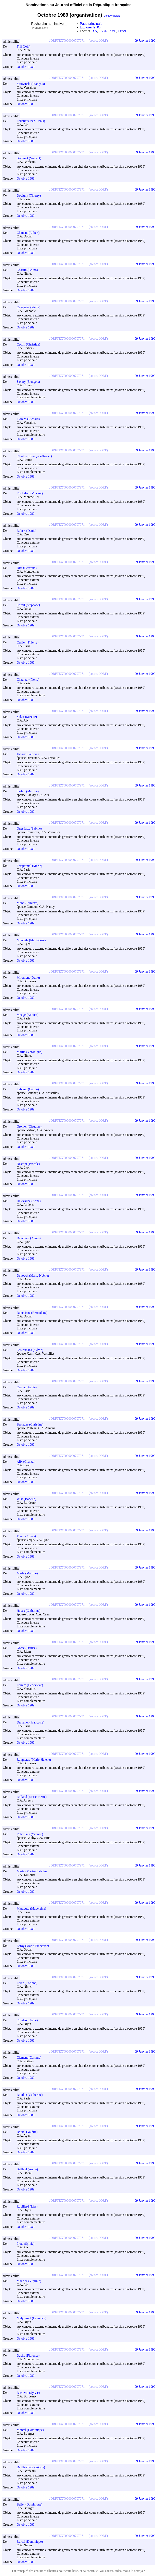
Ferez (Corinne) (29, 1983)
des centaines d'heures (43, 2571)
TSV (94, 31)
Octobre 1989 (26, 66)
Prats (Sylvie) (27, 2243)
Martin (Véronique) (31, 1052)
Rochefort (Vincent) (31, 493)
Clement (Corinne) (31, 2057)
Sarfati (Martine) (29, 791)
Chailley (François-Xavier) (36, 456)
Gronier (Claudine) (31, 1126)
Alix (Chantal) (28, 1461)
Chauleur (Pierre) (30, 679)
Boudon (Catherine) (31, 2094)
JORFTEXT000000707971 (67, 40)
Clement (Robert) (30, 232)
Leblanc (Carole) (30, 1089)
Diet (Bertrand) (28, 568)
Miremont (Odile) (30, 977)
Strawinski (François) (32, 84)
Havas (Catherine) (30, 1610)
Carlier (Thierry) (29, 642)
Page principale (91, 23)
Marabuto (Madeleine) (33, 1908)
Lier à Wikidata (112, 15)
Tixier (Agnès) (28, 1536)
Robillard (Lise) (29, 2206)
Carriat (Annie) (28, 1387)
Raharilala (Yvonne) (32, 1834)
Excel (122, 31)
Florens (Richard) (30, 419)
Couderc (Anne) (29, 2020)
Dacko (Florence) (30, 2355)
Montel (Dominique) (32, 2430)
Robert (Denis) (28, 530)
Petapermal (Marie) (31, 866)
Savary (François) (30, 381)
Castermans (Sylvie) (32, 1350)
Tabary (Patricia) (29, 754)
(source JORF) (98, 40)
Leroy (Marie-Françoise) (35, 1946)
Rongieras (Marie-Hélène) (36, 1759)
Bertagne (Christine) (32, 1424)
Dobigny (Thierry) (31, 195)
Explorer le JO (90, 27)
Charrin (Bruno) (29, 270)
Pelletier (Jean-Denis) (33, 121)
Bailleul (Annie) (29, 2169)
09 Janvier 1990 (145, 40)
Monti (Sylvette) (29, 903)
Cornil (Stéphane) (30, 605)
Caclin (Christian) (30, 344)
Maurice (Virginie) (31, 2281)
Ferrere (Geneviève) (32, 1685)
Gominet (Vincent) (31, 158)
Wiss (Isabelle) (28, 1499)
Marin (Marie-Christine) (34, 1871)
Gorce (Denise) (28, 1648)
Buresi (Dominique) (31, 2541)
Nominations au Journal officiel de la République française (79, 5)
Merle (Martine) (29, 1573)
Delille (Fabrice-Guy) (33, 2467)
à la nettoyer (136, 2571)
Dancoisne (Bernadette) (34, 1312)
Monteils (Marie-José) (33, 940)
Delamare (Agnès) (30, 1238)
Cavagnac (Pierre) (30, 307)
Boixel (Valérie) (29, 2132)
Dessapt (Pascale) (30, 1164)
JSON (103, 31)
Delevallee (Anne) (30, 1201)
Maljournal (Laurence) (33, 2318)
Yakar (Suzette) (28, 716)
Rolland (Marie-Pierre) (33, 1796)
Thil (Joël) (25, 46)
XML (112, 31)
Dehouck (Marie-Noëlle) (35, 1275)
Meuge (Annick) (29, 1014)
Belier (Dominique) (31, 2504)
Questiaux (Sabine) (31, 828)
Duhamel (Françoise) (32, 1722)
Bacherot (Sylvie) (30, 2392)
